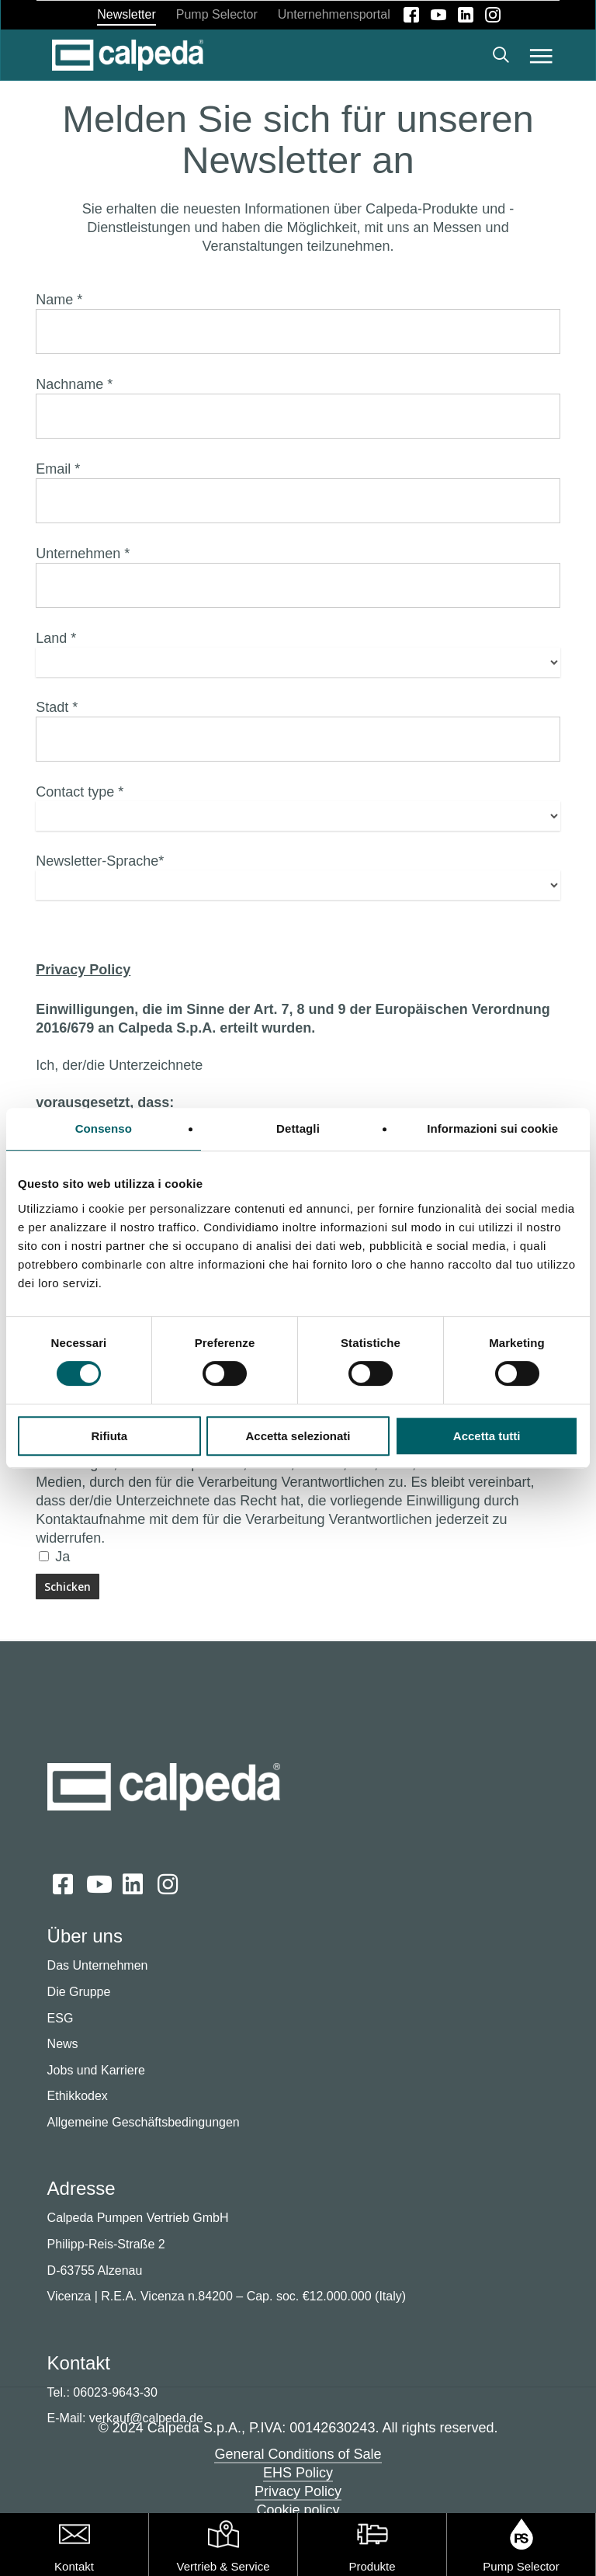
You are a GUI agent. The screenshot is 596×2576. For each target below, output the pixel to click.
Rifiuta (109, 1435)
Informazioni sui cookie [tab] (492, 1128)
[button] (541, 55)
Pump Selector (521, 2566)
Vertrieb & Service (222, 2566)
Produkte (371, 2566)
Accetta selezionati (297, 1435)
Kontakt (74, 2566)
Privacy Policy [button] (298, 2491)
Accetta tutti (487, 1435)
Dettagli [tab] (298, 1128)
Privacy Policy (83, 969)
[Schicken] (67, 1586)
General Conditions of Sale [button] (297, 2454)
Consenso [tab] (103, 1128)
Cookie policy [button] (297, 2510)
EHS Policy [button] (298, 2473)
